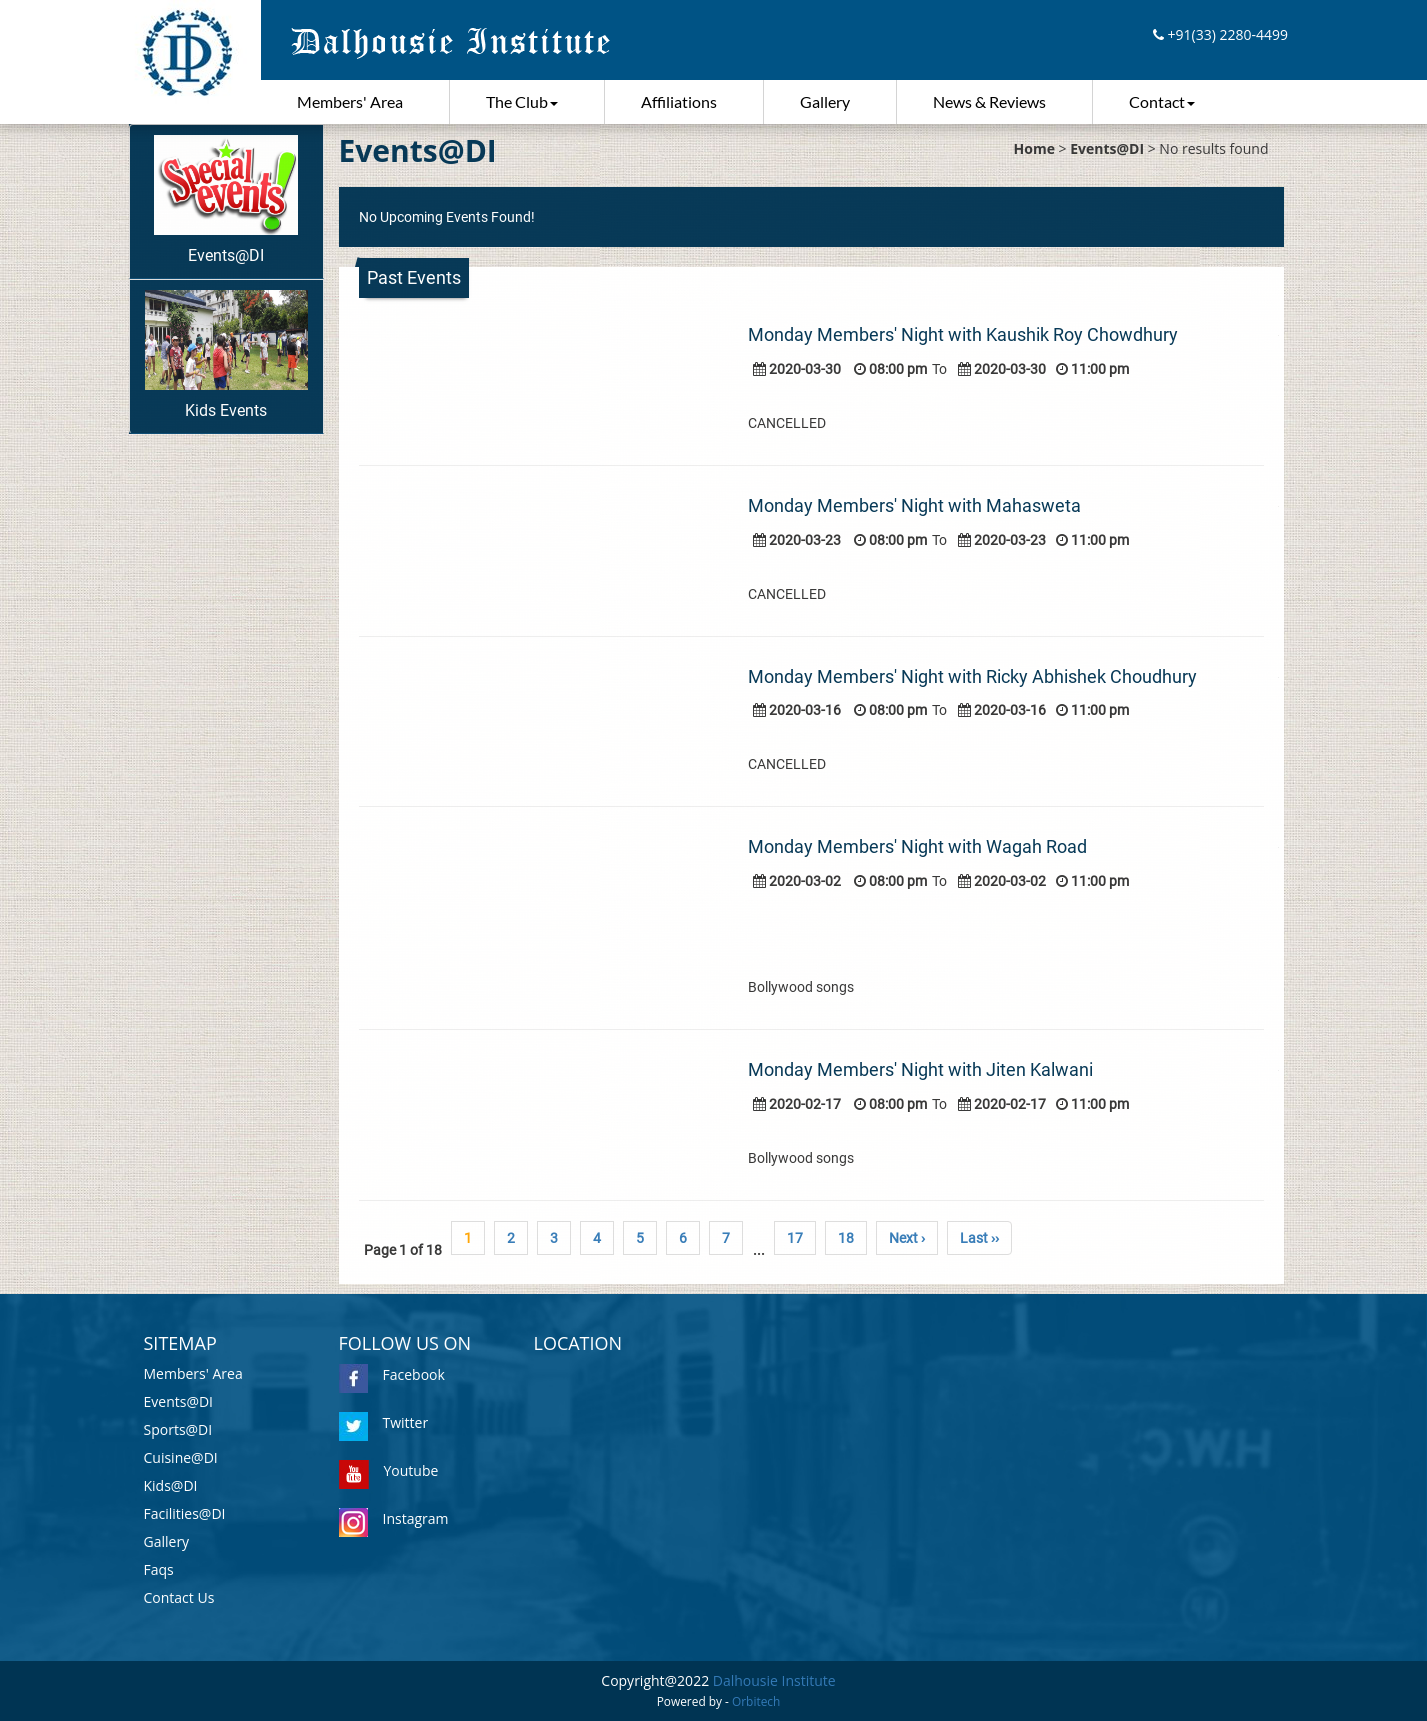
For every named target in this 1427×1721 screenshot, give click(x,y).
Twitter (384, 1422)
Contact (1162, 101)
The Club (522, 101)
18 (846, 1238)
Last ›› (979, 1238)
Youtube (389, 1470)
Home (1034, 148)
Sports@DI (178, 1429)
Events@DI (225, 200)
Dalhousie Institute (774, 1680)
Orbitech (756, 1701)
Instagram (394, 1518)
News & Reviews (989, 101)
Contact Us (179, 1597)
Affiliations (679, 101)
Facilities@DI (185, 1513)
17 (795, 1238)
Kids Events (226, 355)
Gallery (825, 101)
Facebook (392, 1374)
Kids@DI (171, 1485)
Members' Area (350, 101)
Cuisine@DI (181, 1457)
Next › (907, 1238)
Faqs (159, 1569)
